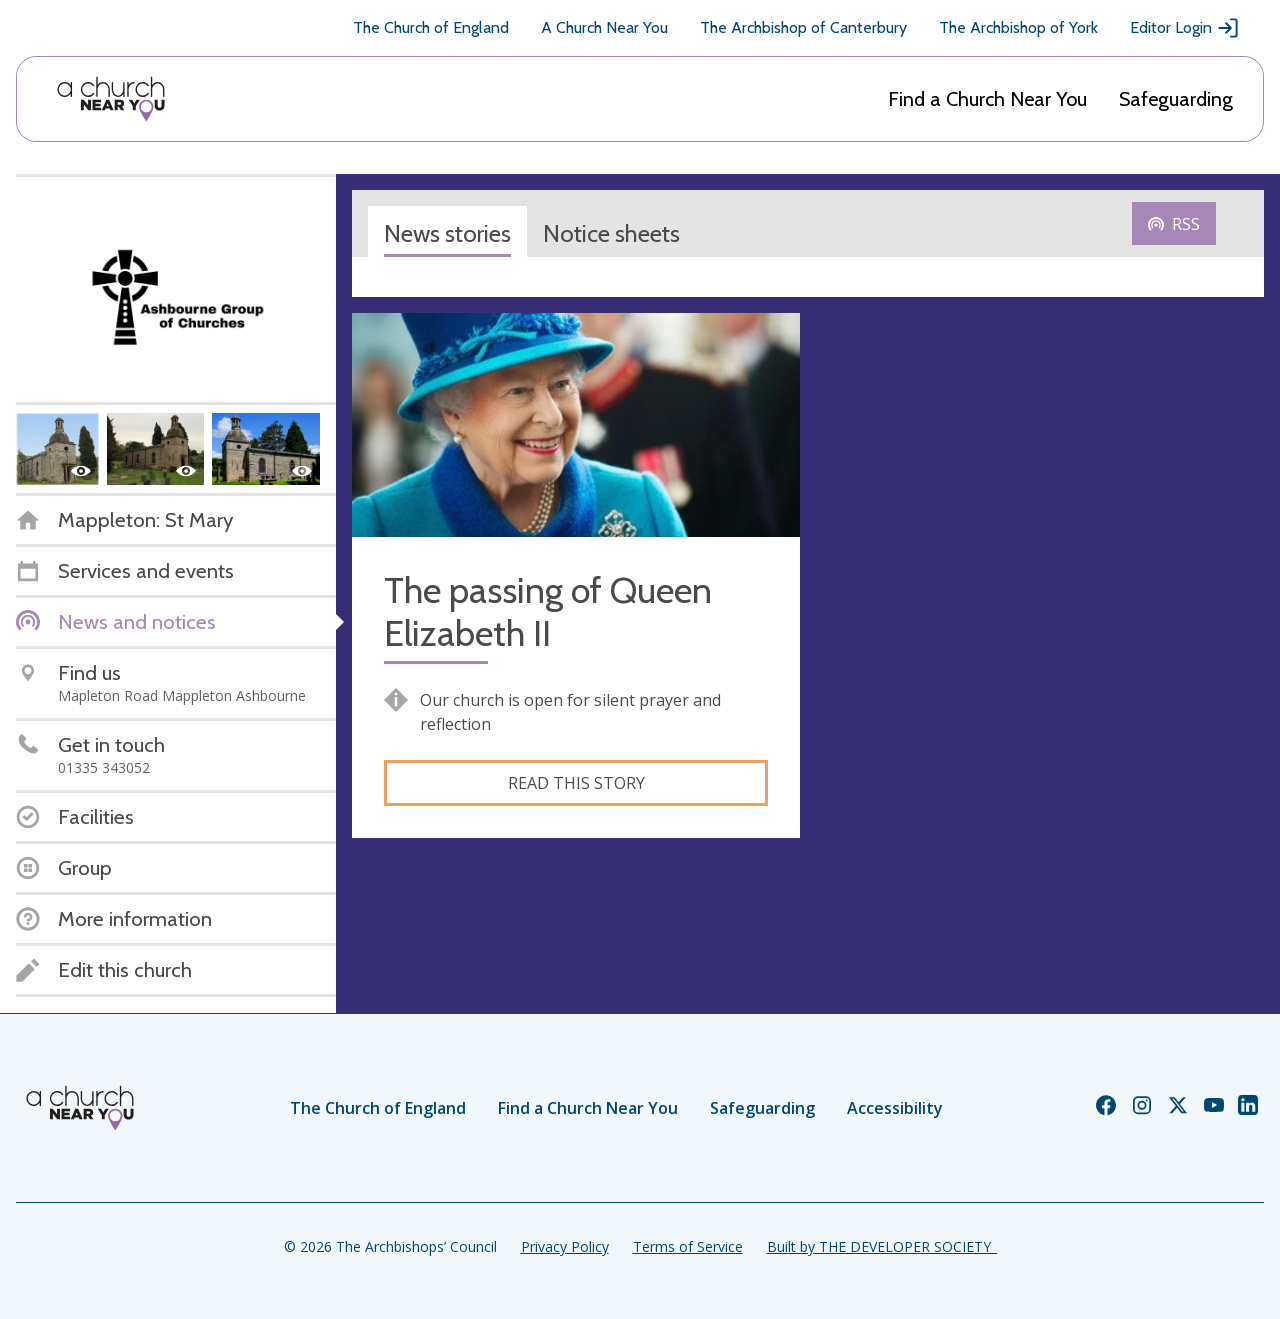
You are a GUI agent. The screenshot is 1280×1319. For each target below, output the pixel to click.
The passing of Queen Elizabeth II (548, 612)
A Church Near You (604, 27)
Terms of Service (688, 1246)
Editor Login (1185, 28)
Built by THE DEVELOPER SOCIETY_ (882, 1246)
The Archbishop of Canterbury (803, 27)
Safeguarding (1176, 99)
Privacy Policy (565, 1246)
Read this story (576, 783)
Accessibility (895, 1108)
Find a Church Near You (987, 99)
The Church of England (431, 27)
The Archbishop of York (1018, 27)
